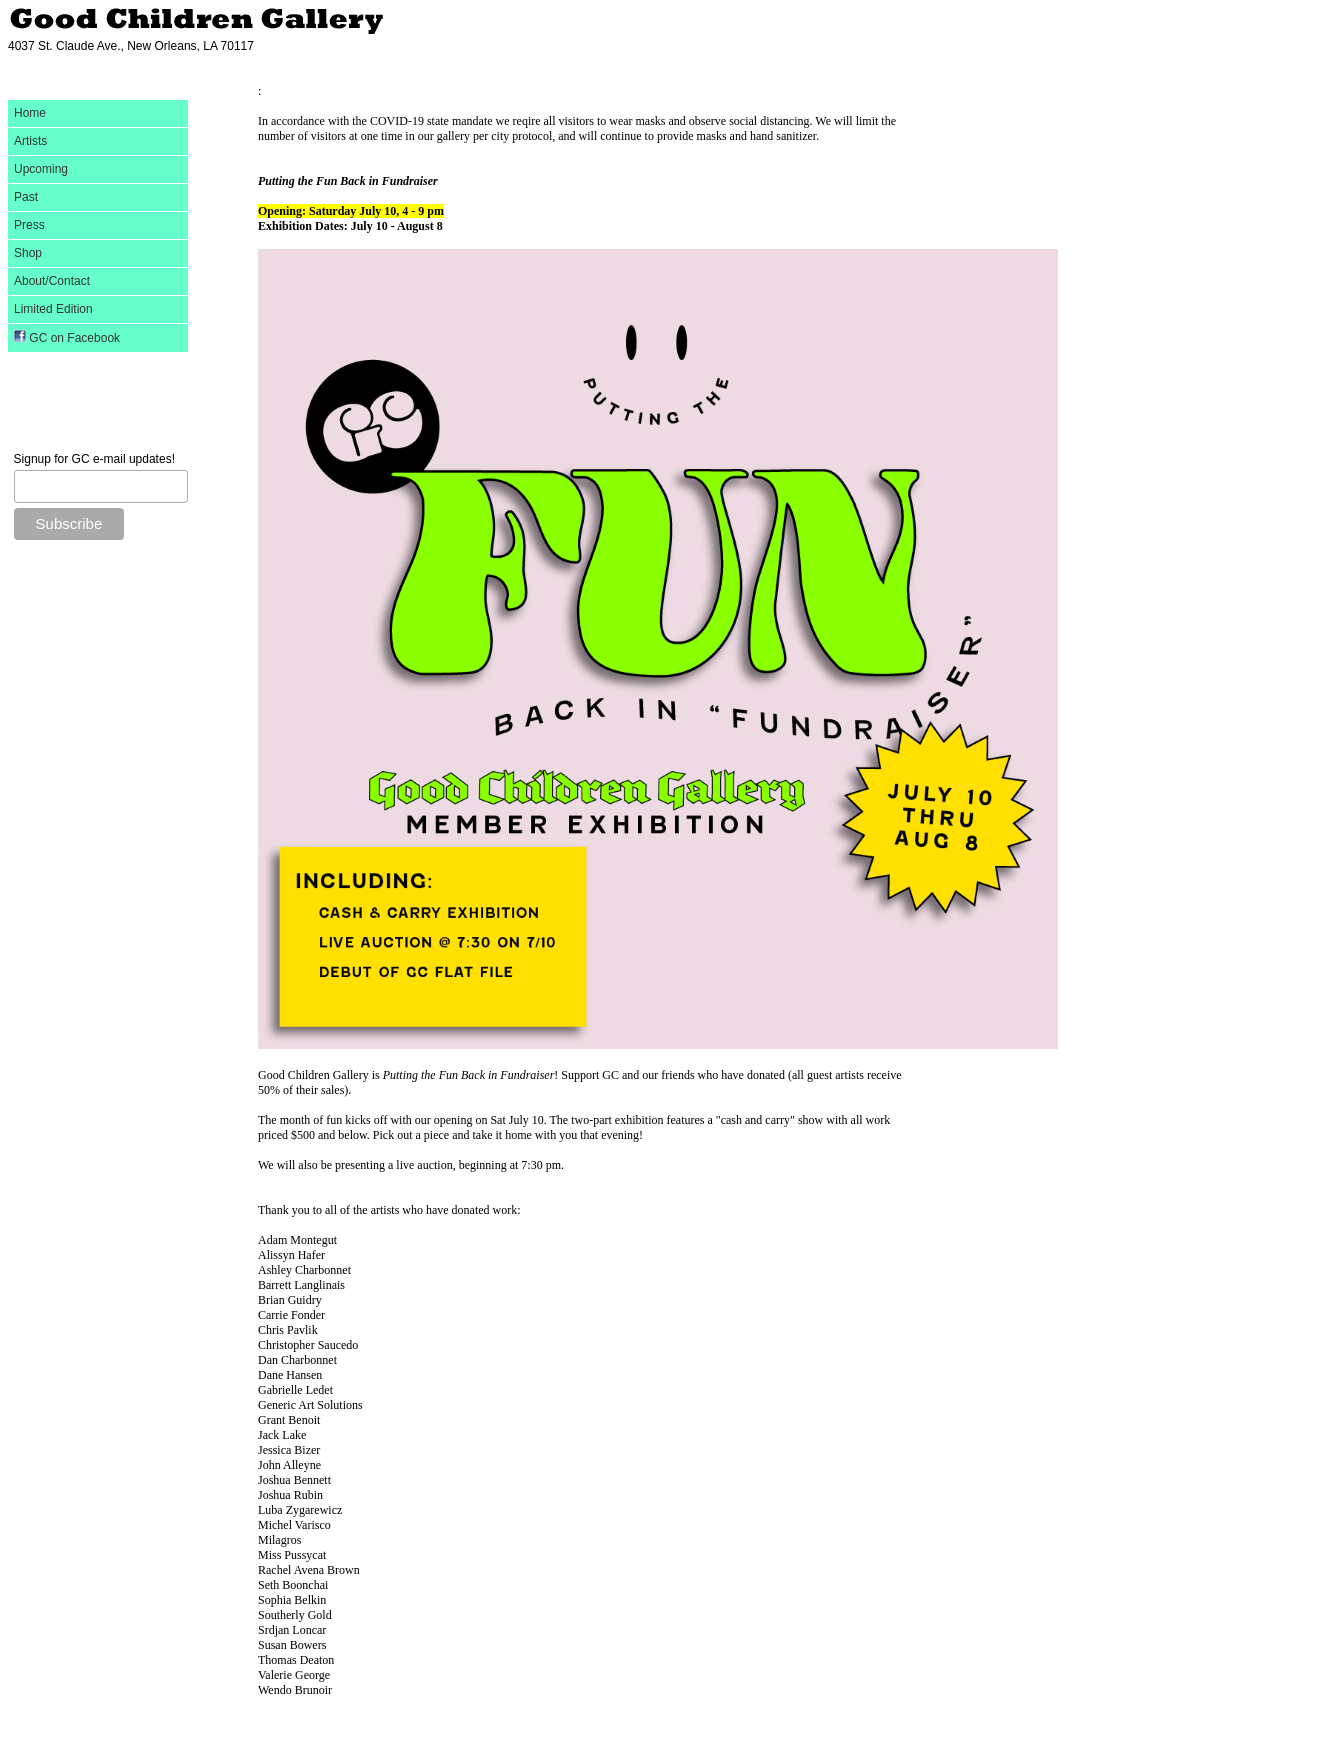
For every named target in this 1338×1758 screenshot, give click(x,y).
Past (26, 197)
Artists (30, 141)
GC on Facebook (67, 337)
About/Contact (52, 281)
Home (30, 113)
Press (29, 225)
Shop (28, 253)
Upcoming (41, 169)
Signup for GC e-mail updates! (94, 459)
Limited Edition (53, 309)
